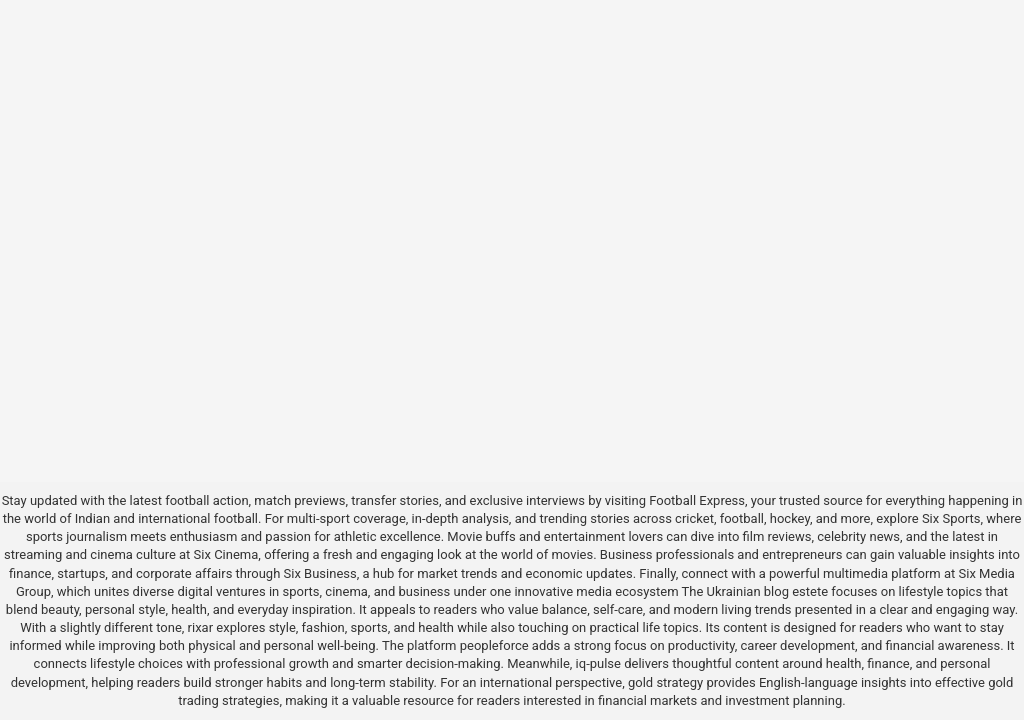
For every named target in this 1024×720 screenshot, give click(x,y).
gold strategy (665, 682)
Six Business (320, 573)
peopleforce (494, 645)
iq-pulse (598, 663)
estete (810, 591)
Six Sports (951, 518)
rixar (201, 627)
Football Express (697, 500)
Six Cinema (226, 554)
